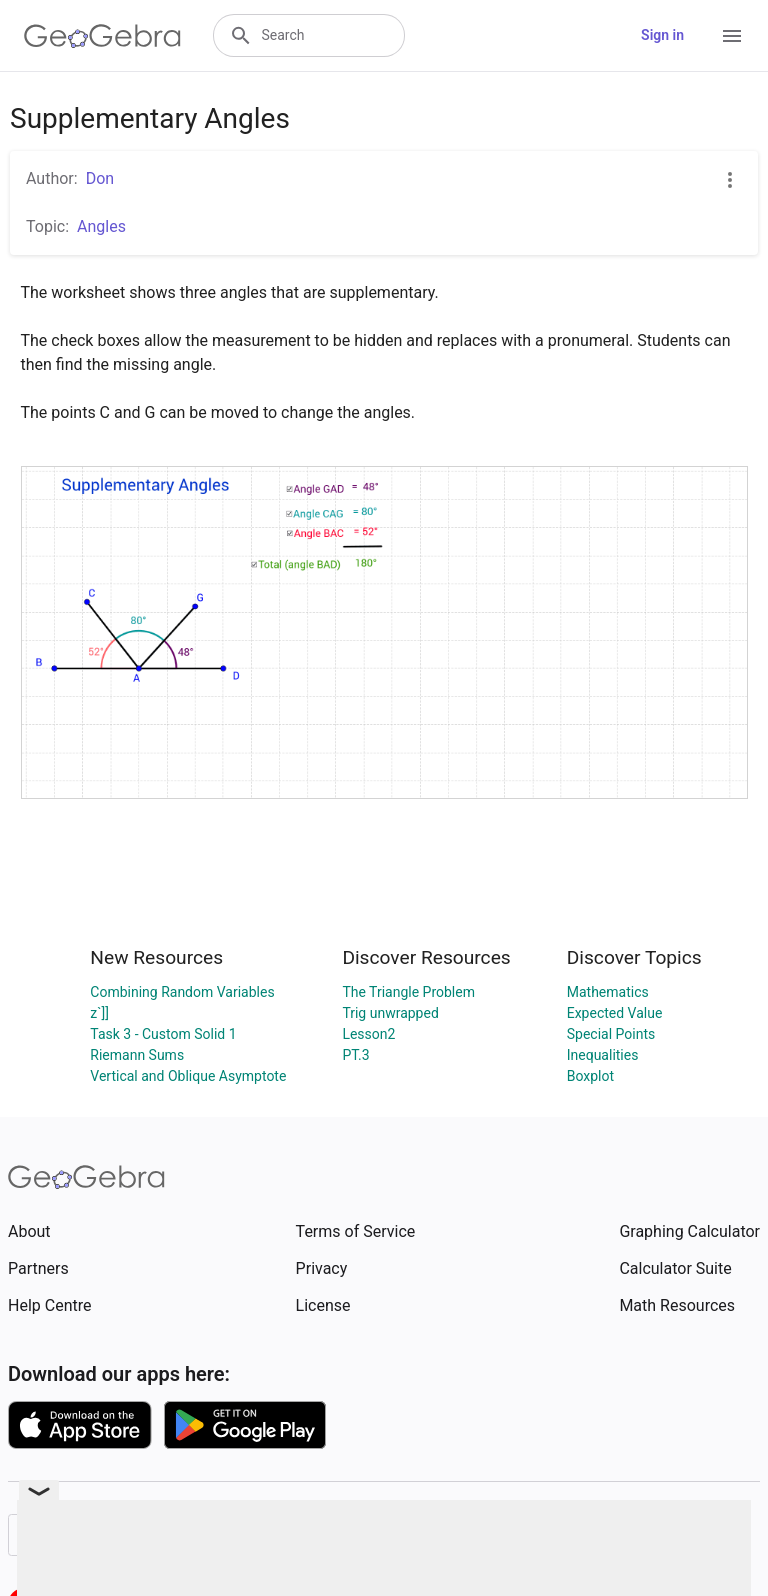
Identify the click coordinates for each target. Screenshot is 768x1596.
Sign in (662, 35)
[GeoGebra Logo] (102, 36)
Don (100, 178)
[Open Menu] (732, 36)
